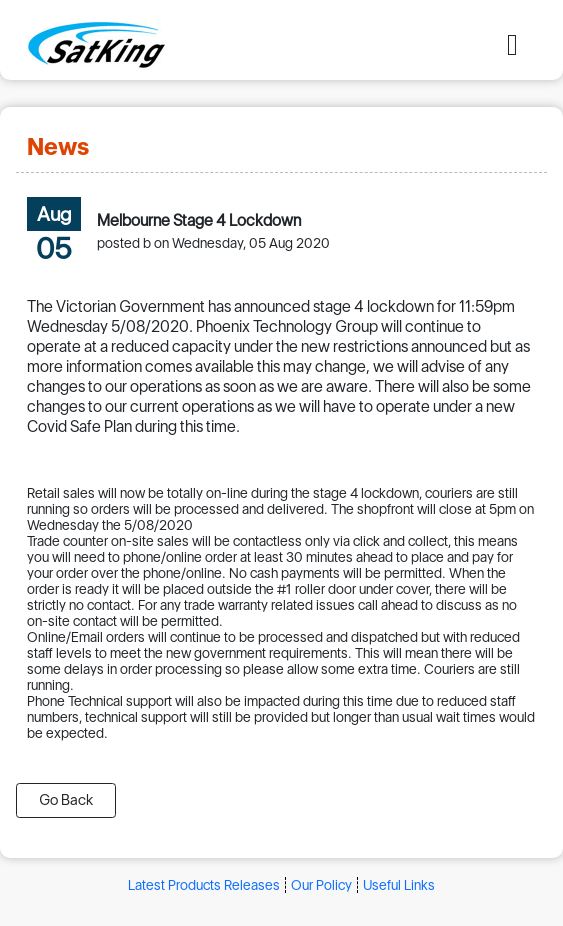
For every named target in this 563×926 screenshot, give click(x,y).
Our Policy (321, 885)
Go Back (66, 800)
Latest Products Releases (204, 885)
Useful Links (399, 885)
